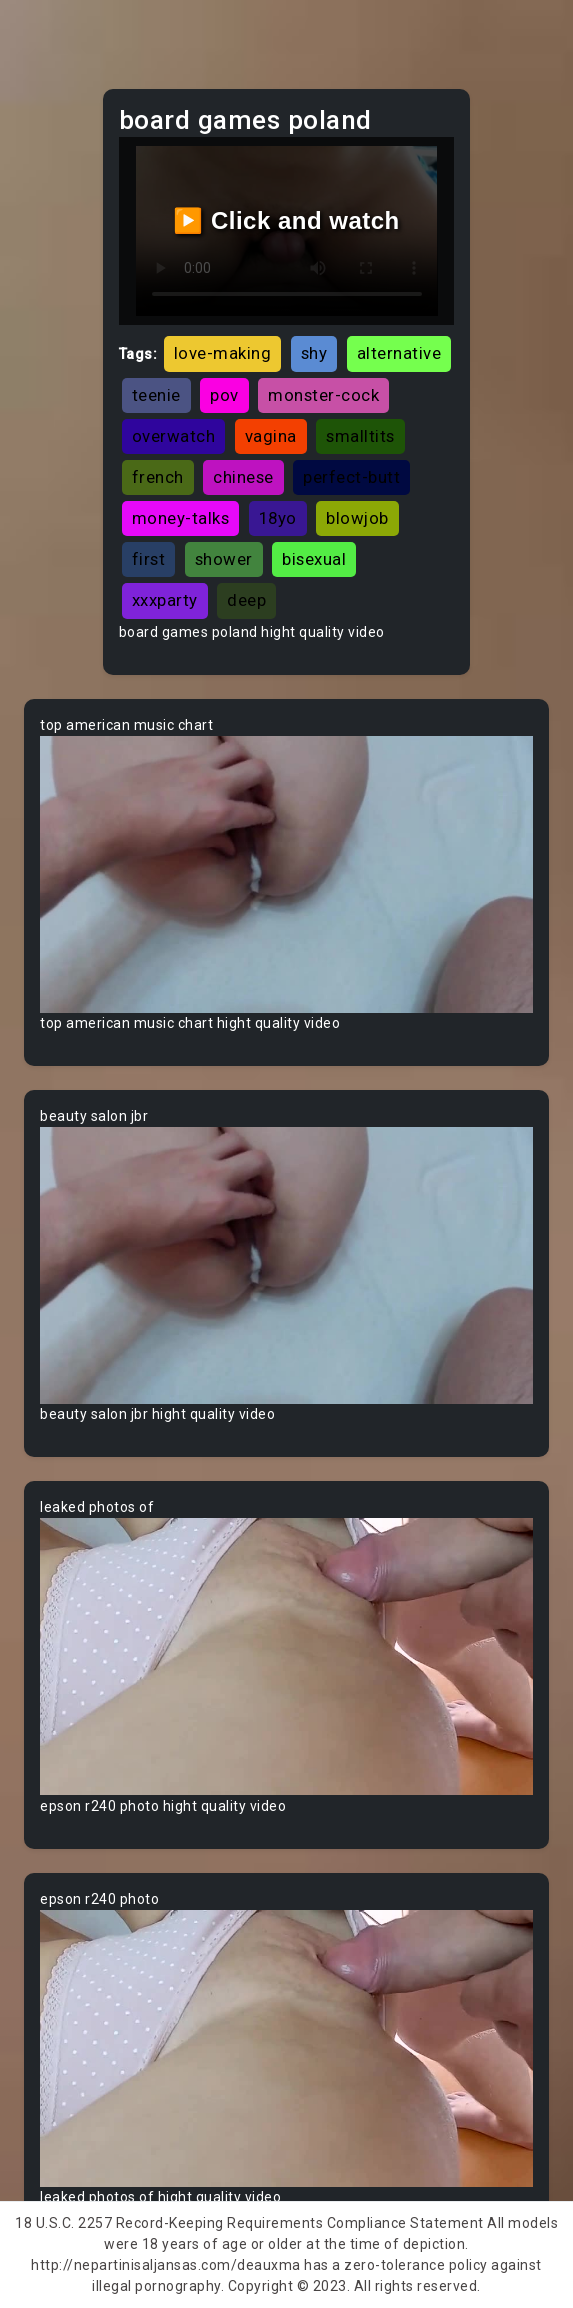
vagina (271, 436)
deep (246, 600)
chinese (243, 477)
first (149, 559)
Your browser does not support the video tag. (286, 874)
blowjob (357, 518)
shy (314, 353)
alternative (399, 353)
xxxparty (165, 600)
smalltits (360, 436)
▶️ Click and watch (286, 220)
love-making (223, 353)
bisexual (314, 559)
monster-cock (323, 395)
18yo (278, 518)
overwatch (174, 436)
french (158, 477)
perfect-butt (351, 477)
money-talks (181, 518)
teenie (156, 395)
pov (224, 395)
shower (224, 559)
